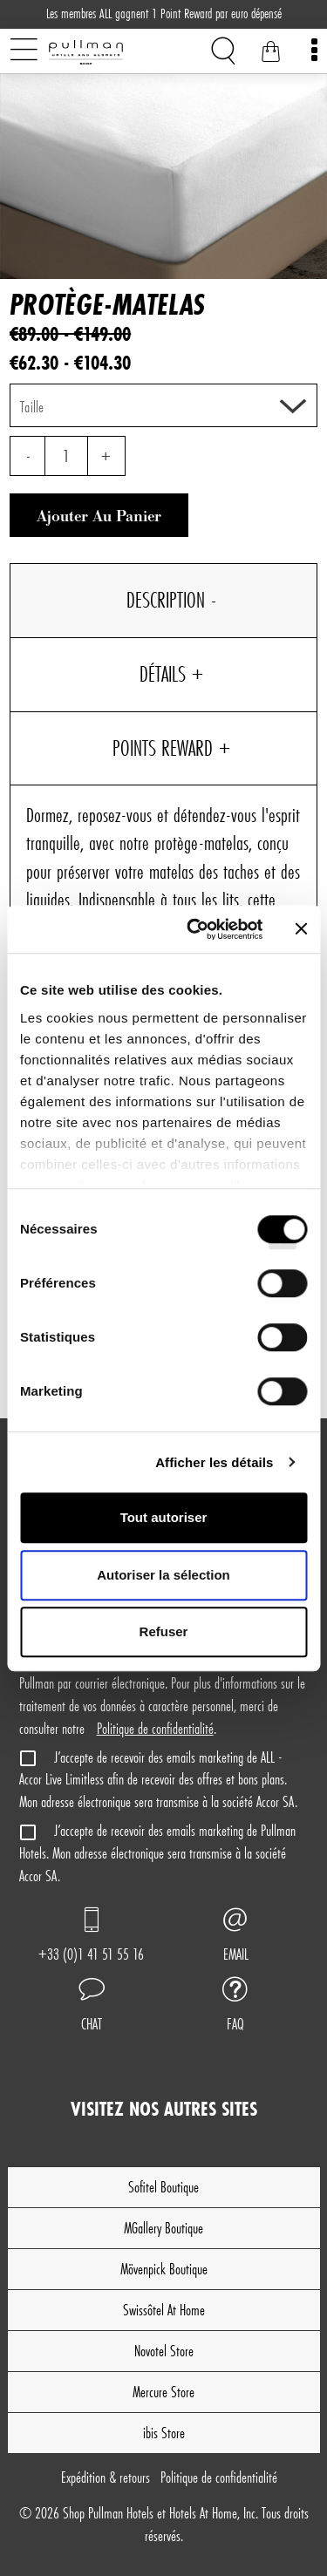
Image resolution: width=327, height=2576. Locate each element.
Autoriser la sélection (163, 1574)
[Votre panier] (270, 54)
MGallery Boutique (163, 2228)
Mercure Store (163, 2392)
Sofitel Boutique (163, 2187)
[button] (91, 2007)
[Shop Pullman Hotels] (114, 52)
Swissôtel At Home (164, 2310)
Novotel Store (164, 2351)
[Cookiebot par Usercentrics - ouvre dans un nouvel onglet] (194, 929)
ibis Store (164, 2432)
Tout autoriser (164, 1517)
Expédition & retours (105, 2477)
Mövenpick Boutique (164, 2269)
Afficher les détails (214, 1462)
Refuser (164, 1631)
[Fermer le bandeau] (301, 929)
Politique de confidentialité (155, 1728)
